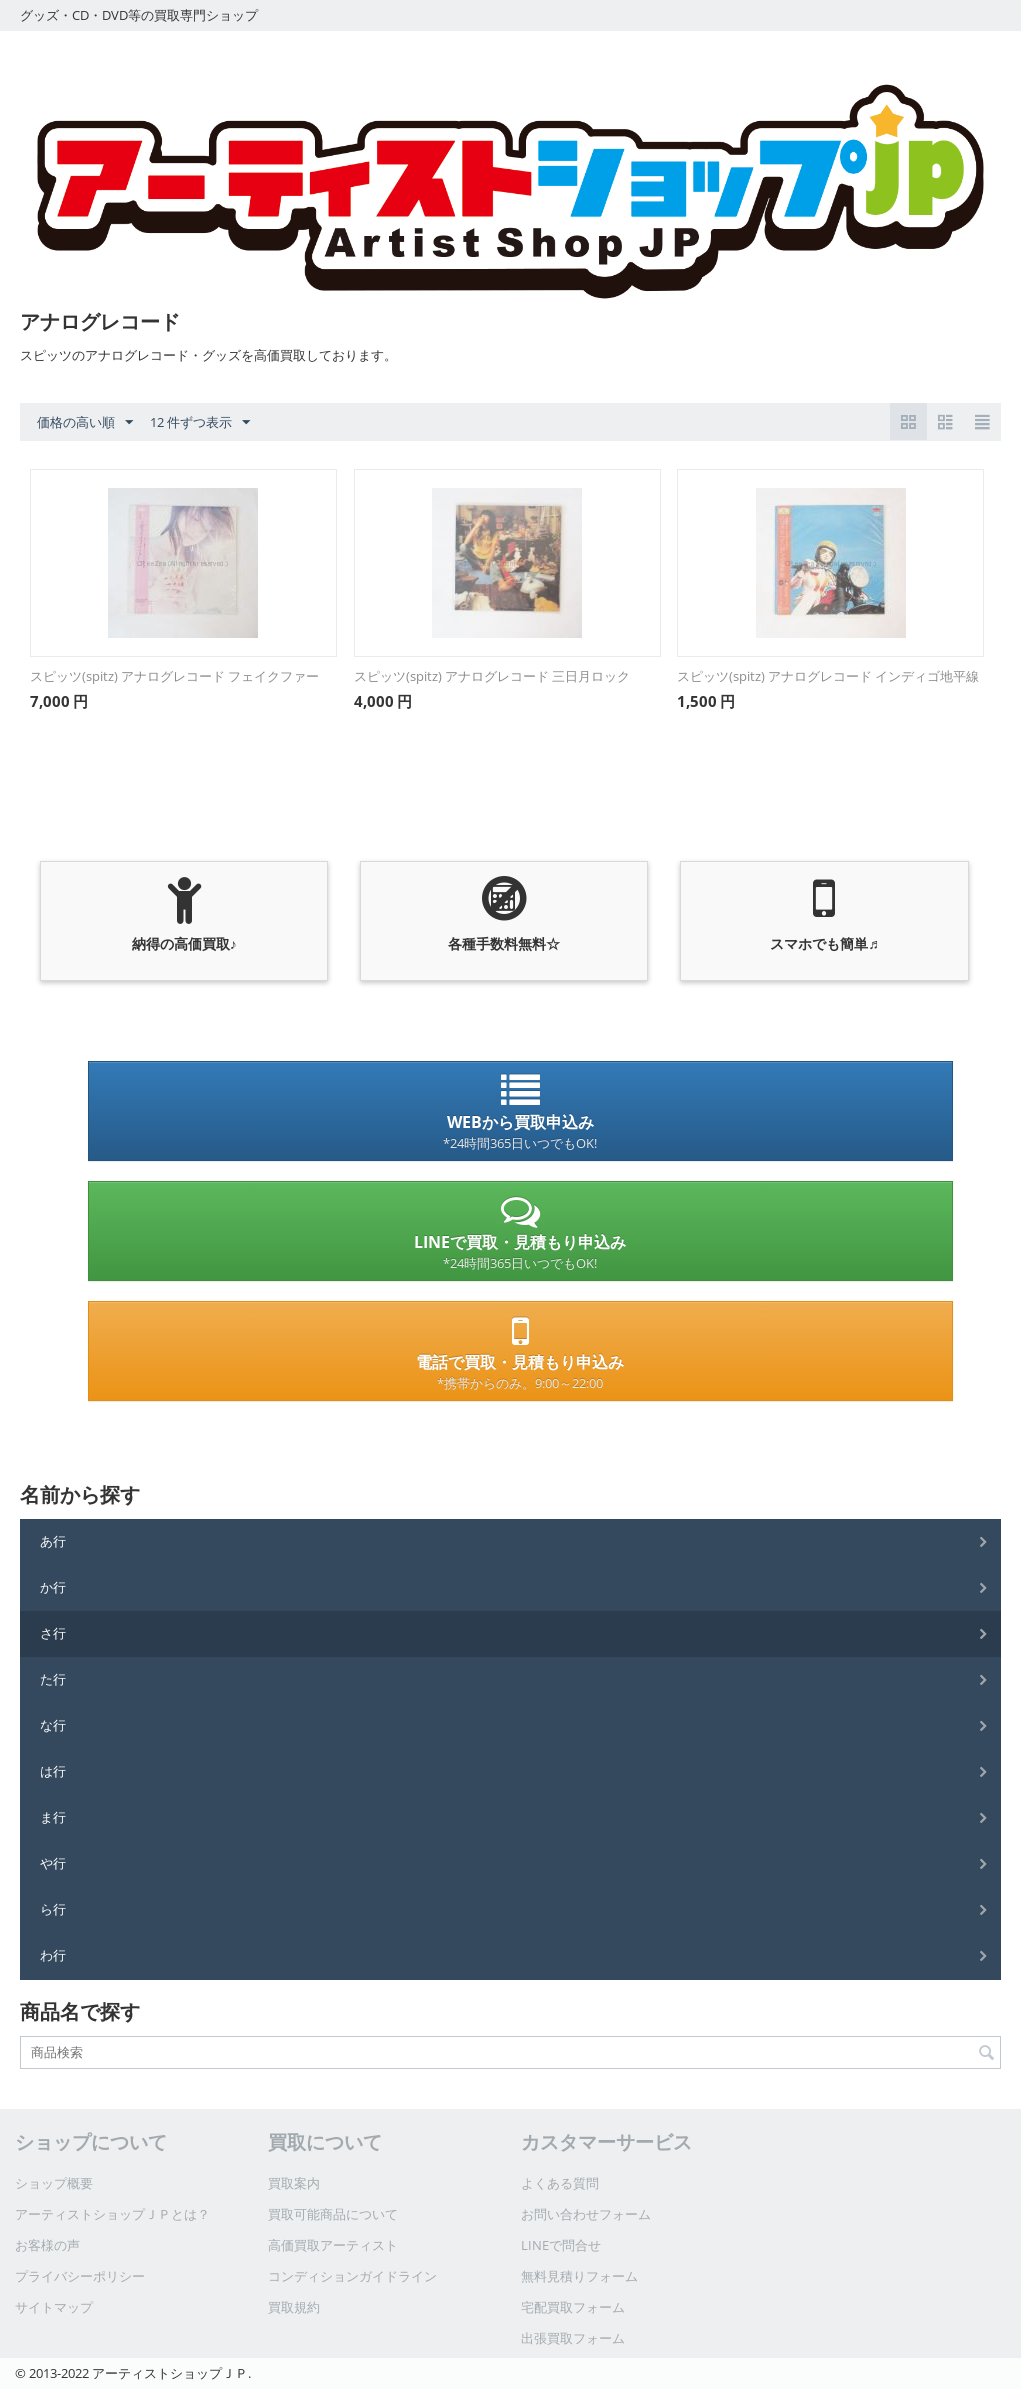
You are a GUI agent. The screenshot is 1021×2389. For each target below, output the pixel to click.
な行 (53, 1725)
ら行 (53, 1909)
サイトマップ (54, 2307)
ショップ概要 (54, 2183)
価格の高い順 (85, 423)
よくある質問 (560, 2183)
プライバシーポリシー (80, 2276)
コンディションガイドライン (352, 2276)
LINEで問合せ (561, 2245)
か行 (53, 1587)
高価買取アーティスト (333, 2245)
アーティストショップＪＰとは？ (112, 2214)
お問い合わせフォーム (586, 2214)
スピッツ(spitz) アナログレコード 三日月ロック (492, 676)
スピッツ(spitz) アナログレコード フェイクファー (174, 676)
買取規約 (294, 2307)
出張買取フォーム (573, 2338)
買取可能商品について (333, 2214)
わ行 (53, 1955)
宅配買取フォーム (573, 2307)
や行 (53, 1863)
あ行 (53, 1541)
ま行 (53, 1817)
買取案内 (294, 2183)
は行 (53, 1771)
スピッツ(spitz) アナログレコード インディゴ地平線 (828, 676)
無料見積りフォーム (579, 2276)
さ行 (53, 1633)
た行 (53, 1679)
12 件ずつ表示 (200, 423)
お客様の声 (47, 2245)
